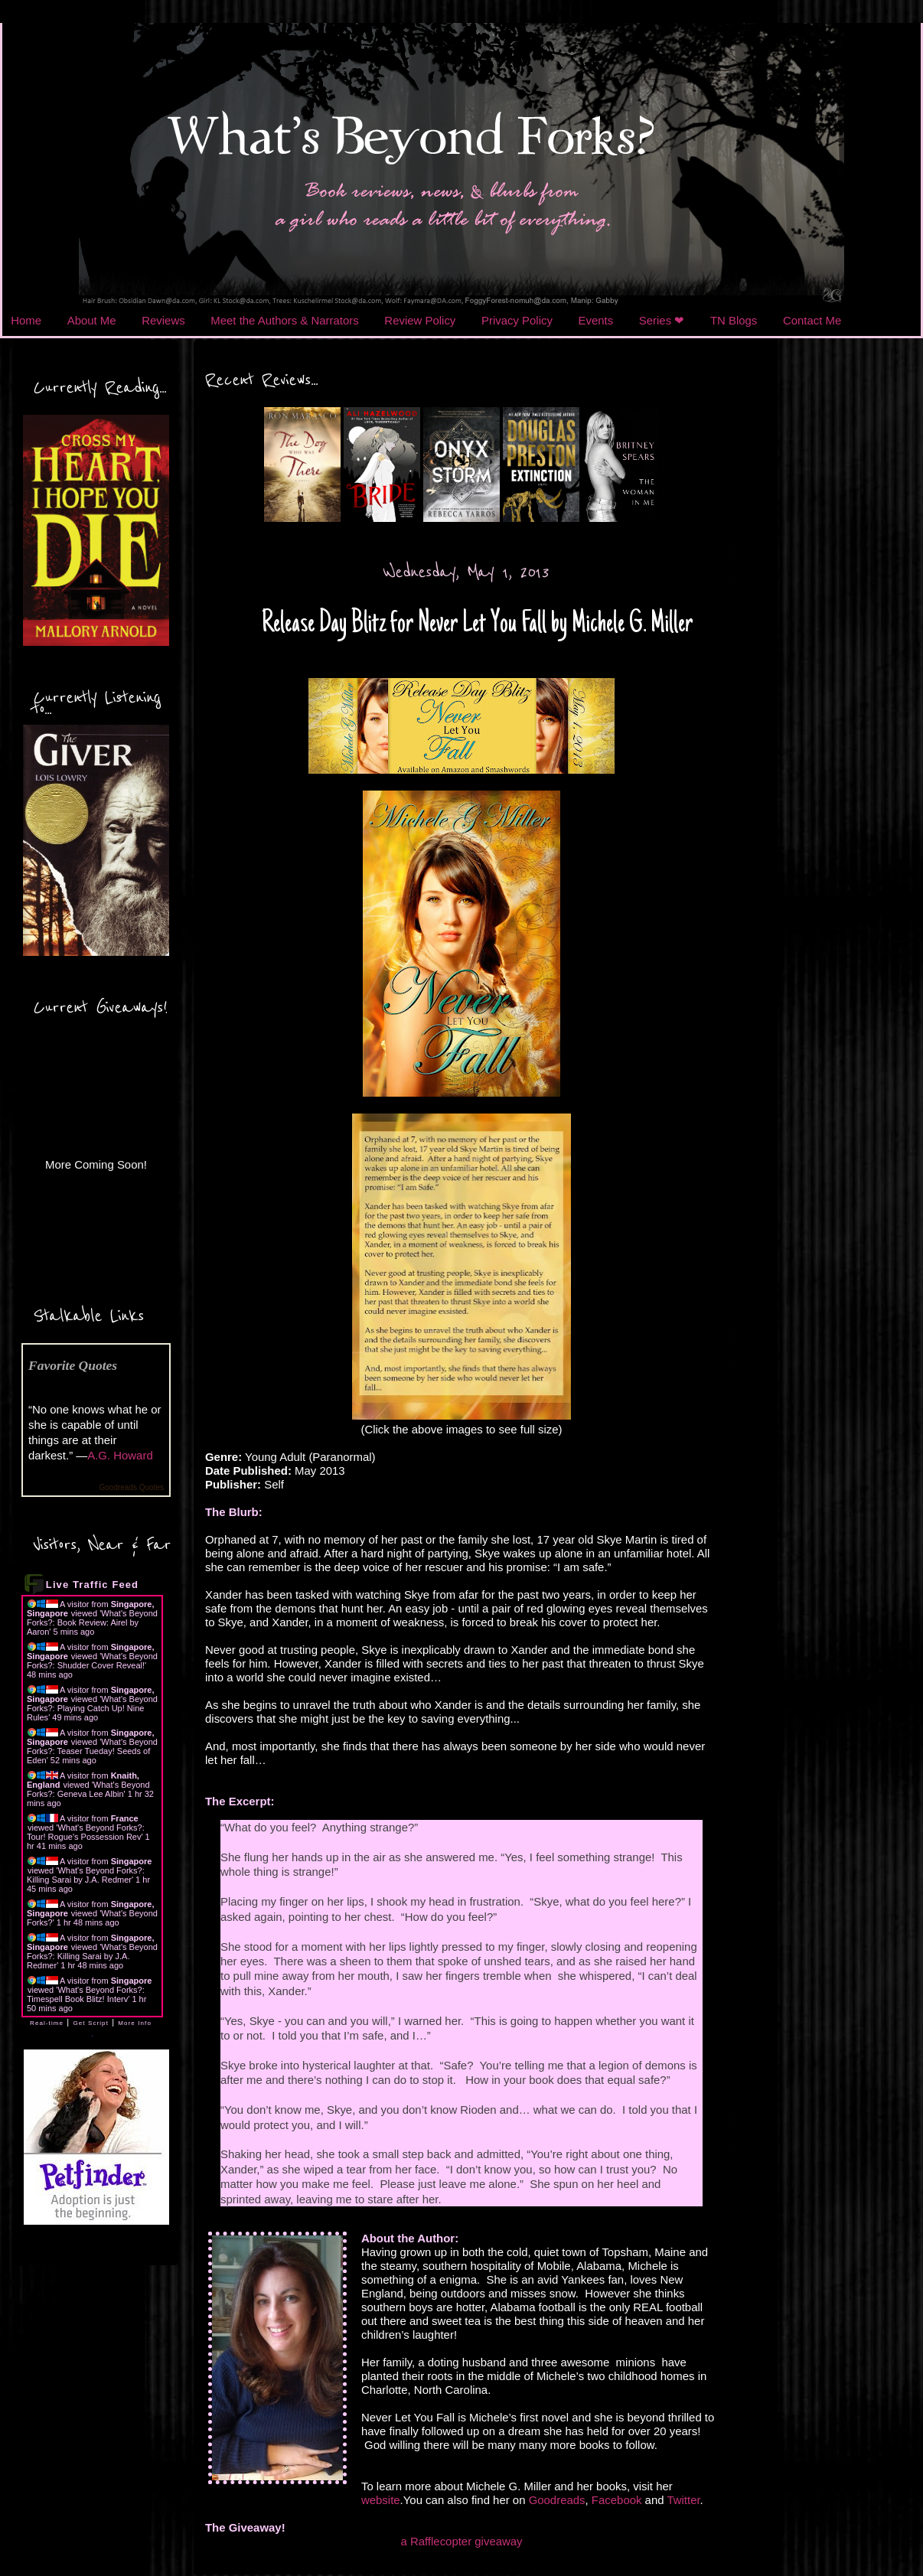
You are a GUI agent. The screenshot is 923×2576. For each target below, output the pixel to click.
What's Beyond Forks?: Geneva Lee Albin (88, 1789)
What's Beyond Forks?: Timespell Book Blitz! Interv (86, 1994)
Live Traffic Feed (92, 1584)
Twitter (683, 2499)
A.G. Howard (120, 1455)
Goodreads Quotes (132, 1487)
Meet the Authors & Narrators (284, 320)
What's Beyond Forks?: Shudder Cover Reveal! (92, 1661)
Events (596, 320)
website (380, 2499)
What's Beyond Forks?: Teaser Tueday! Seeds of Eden (92, 1751)
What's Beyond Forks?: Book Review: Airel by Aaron (92, 1622)
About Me (91, 320)
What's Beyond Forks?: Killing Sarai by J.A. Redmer (86, 1875)
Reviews (163, 320)
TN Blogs (733, 320)
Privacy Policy (517, 320)
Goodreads (557, 2499)
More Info (135, 2023)
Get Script (91, 2023)
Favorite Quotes (72, 1365)
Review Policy (419, 320)
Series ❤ (662, 320)
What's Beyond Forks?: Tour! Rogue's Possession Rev (86, 1832)
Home (26, 320)
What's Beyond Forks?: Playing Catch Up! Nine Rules (92, 1708)
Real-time (47, 2023)
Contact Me (812, 320)
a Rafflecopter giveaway (461, 2541)
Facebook (617, 2499)
